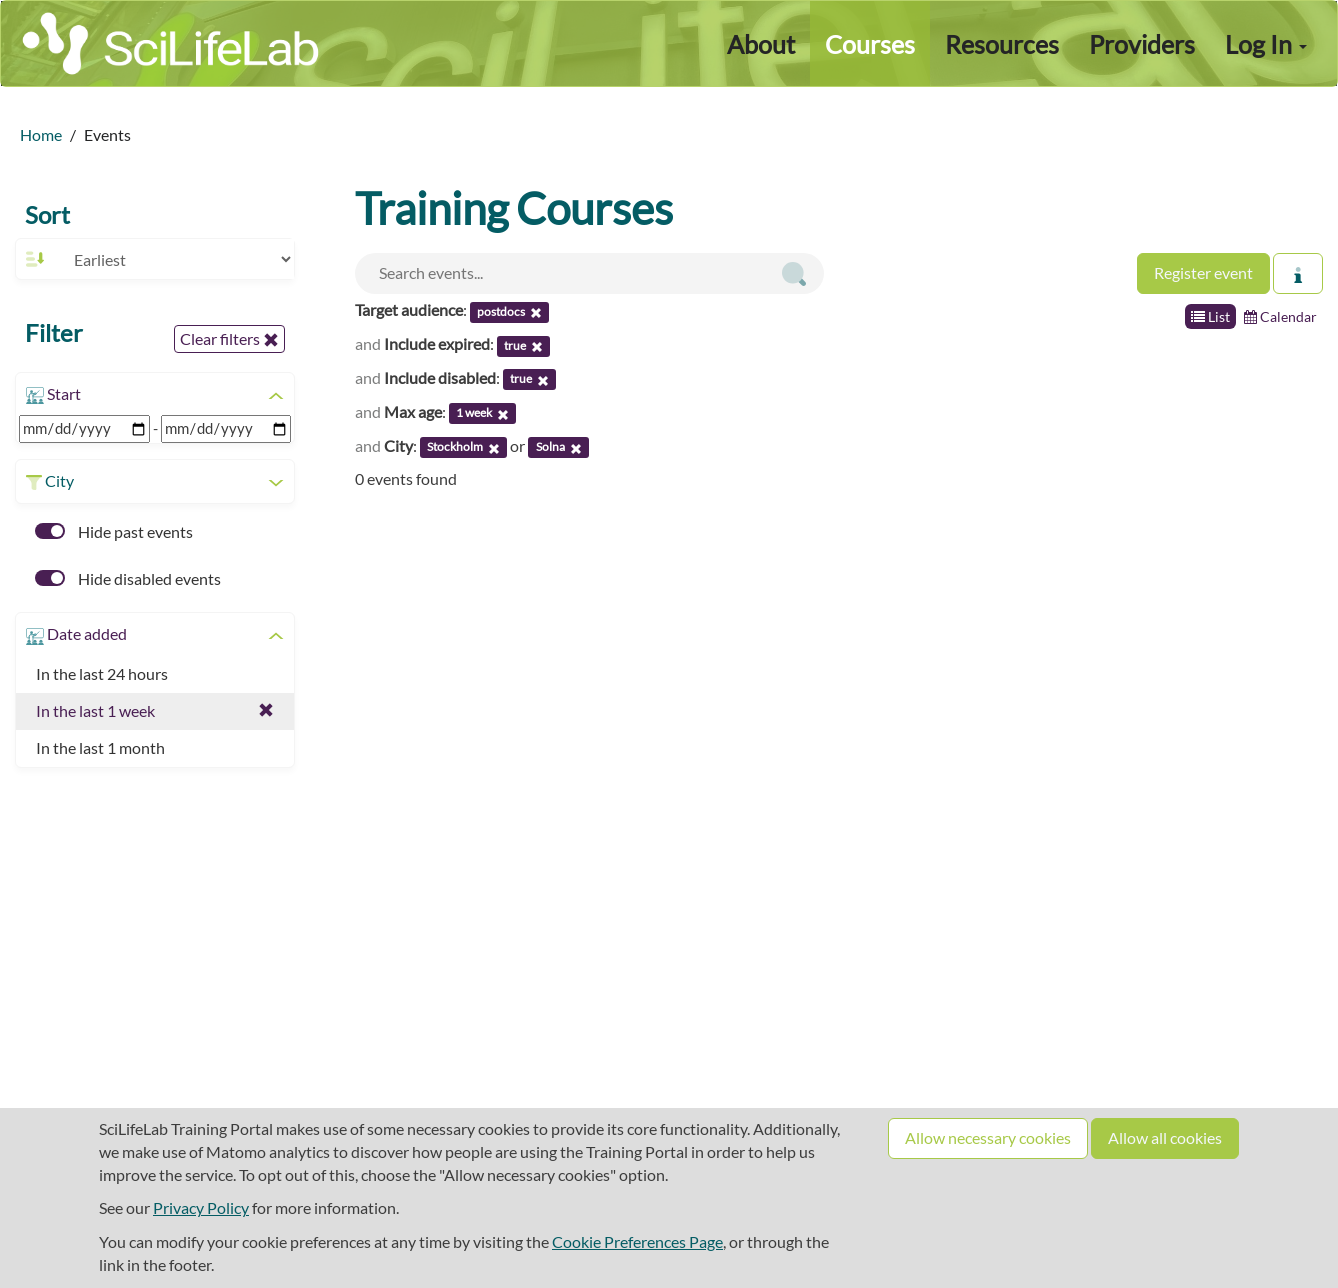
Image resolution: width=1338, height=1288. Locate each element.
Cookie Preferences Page (637, 1241)
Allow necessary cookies (988, 1137)
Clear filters (229, 339)
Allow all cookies (1165, 1137)
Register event (1203, 272)
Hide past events (114, 531)
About (761, 44)
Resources (1002, 44)
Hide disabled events (128, 578)
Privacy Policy (201, 1207)
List (1210, 316)
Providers (1142, 44)
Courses (870, 44)
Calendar (1280, 316)
